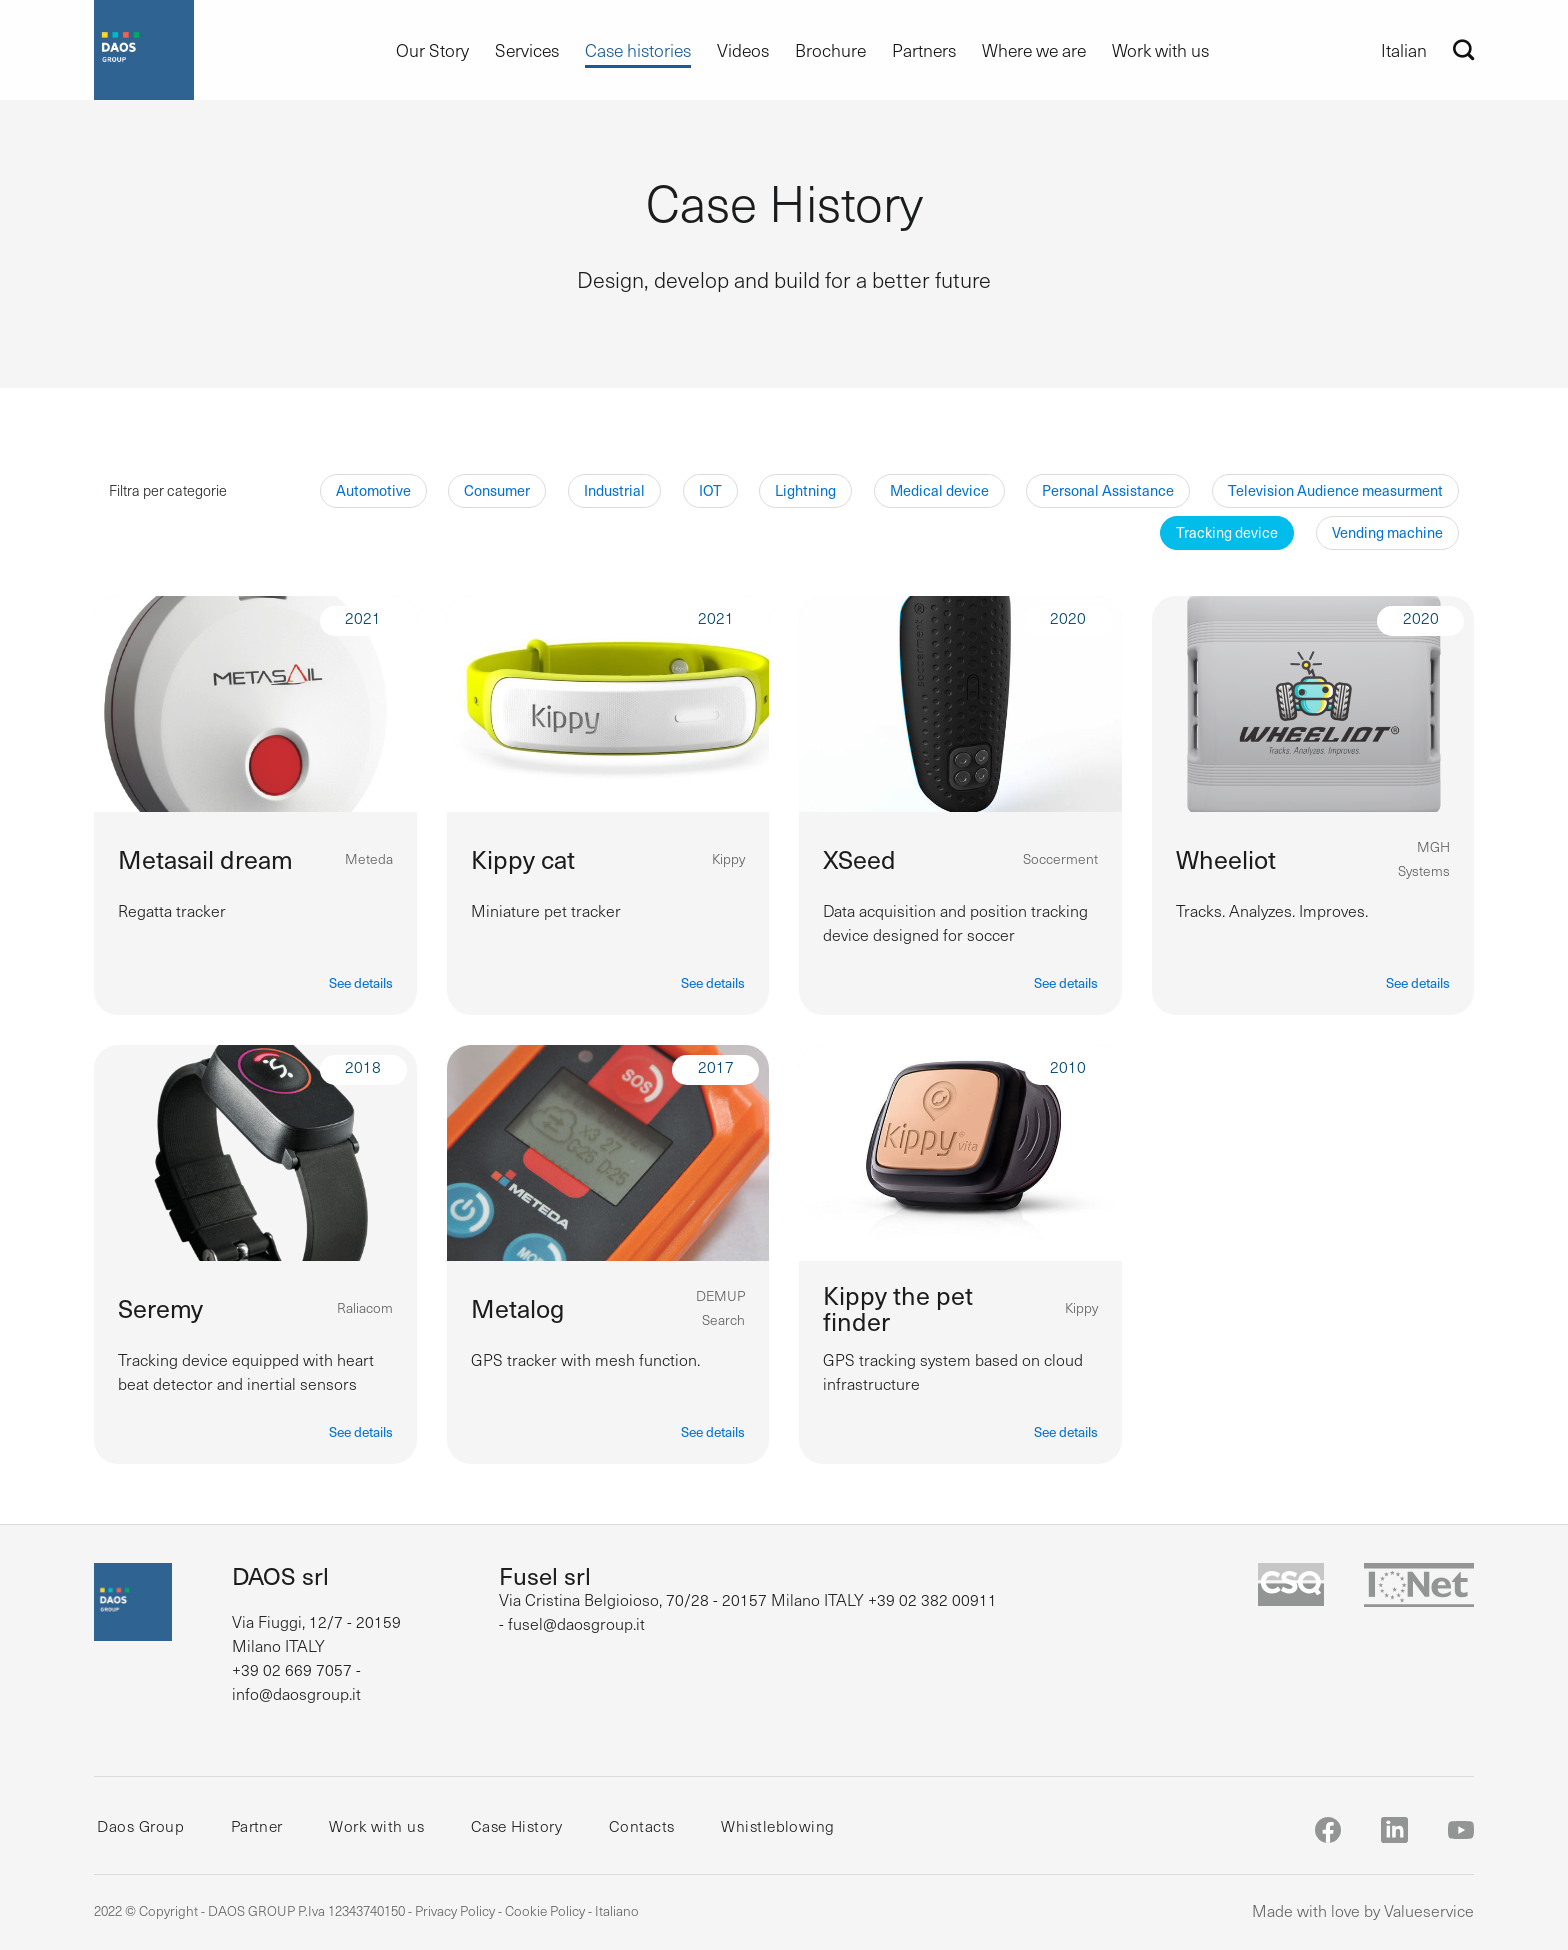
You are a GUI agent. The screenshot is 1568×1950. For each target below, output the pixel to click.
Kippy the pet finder (898, 1307)
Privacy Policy (455, 1910)
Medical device (939, 490)
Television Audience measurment (1335, 490)
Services (527, 50)
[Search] (1463, 49)
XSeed (859, 858)
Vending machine (1387, 532)
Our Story (432, 50)
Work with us (1160, 50)
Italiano (617, 1910)
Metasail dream (205, 858)
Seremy (160, 1307)
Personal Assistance (1108, 490)
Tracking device (1227, 532)
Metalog (517, 1307)
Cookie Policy (545, 1910)
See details (361, 982)
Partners (924, 50)
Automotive (373, 490)
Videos (743, 50)
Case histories (638, 50)
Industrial (614, 490)
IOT (710, 490)
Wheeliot (1226, 858)
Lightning (805, 490)
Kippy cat (523, 858)
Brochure (830, 50)
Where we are (1034, 50)
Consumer (497, 490)
